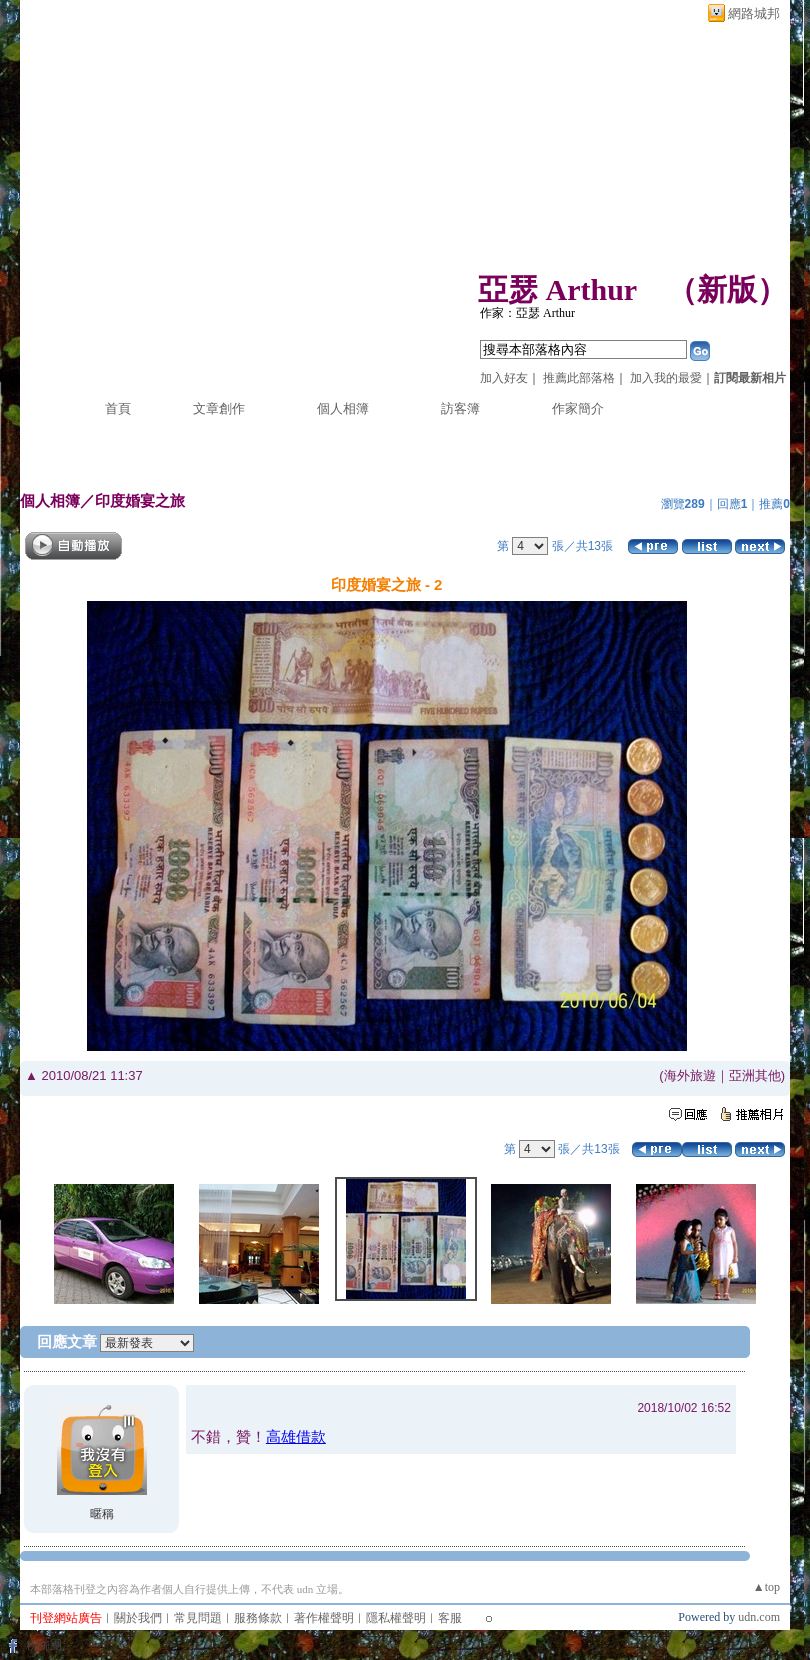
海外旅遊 (690, 1075)
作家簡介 (578, 408)
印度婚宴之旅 (140, 500)
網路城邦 (754, 13)
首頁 (118, 408)
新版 (727, 289)
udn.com (759, 1617)
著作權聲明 (324, 1618)
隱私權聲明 (396, 1618)
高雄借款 (296, 1436)
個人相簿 (343, 408)
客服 (450, 1618)
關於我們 (138, 1618)
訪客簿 (460, 408)
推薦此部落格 (579, 378)
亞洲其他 (755, 1075)
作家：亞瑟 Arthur (527, 313)
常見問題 (198, 1618)
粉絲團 (44, 1645)
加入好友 (504, 378)
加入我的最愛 (666, 378)
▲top (766, 1587)
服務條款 (258, 1618)
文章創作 (219, 408)
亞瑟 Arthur (557, 289)
